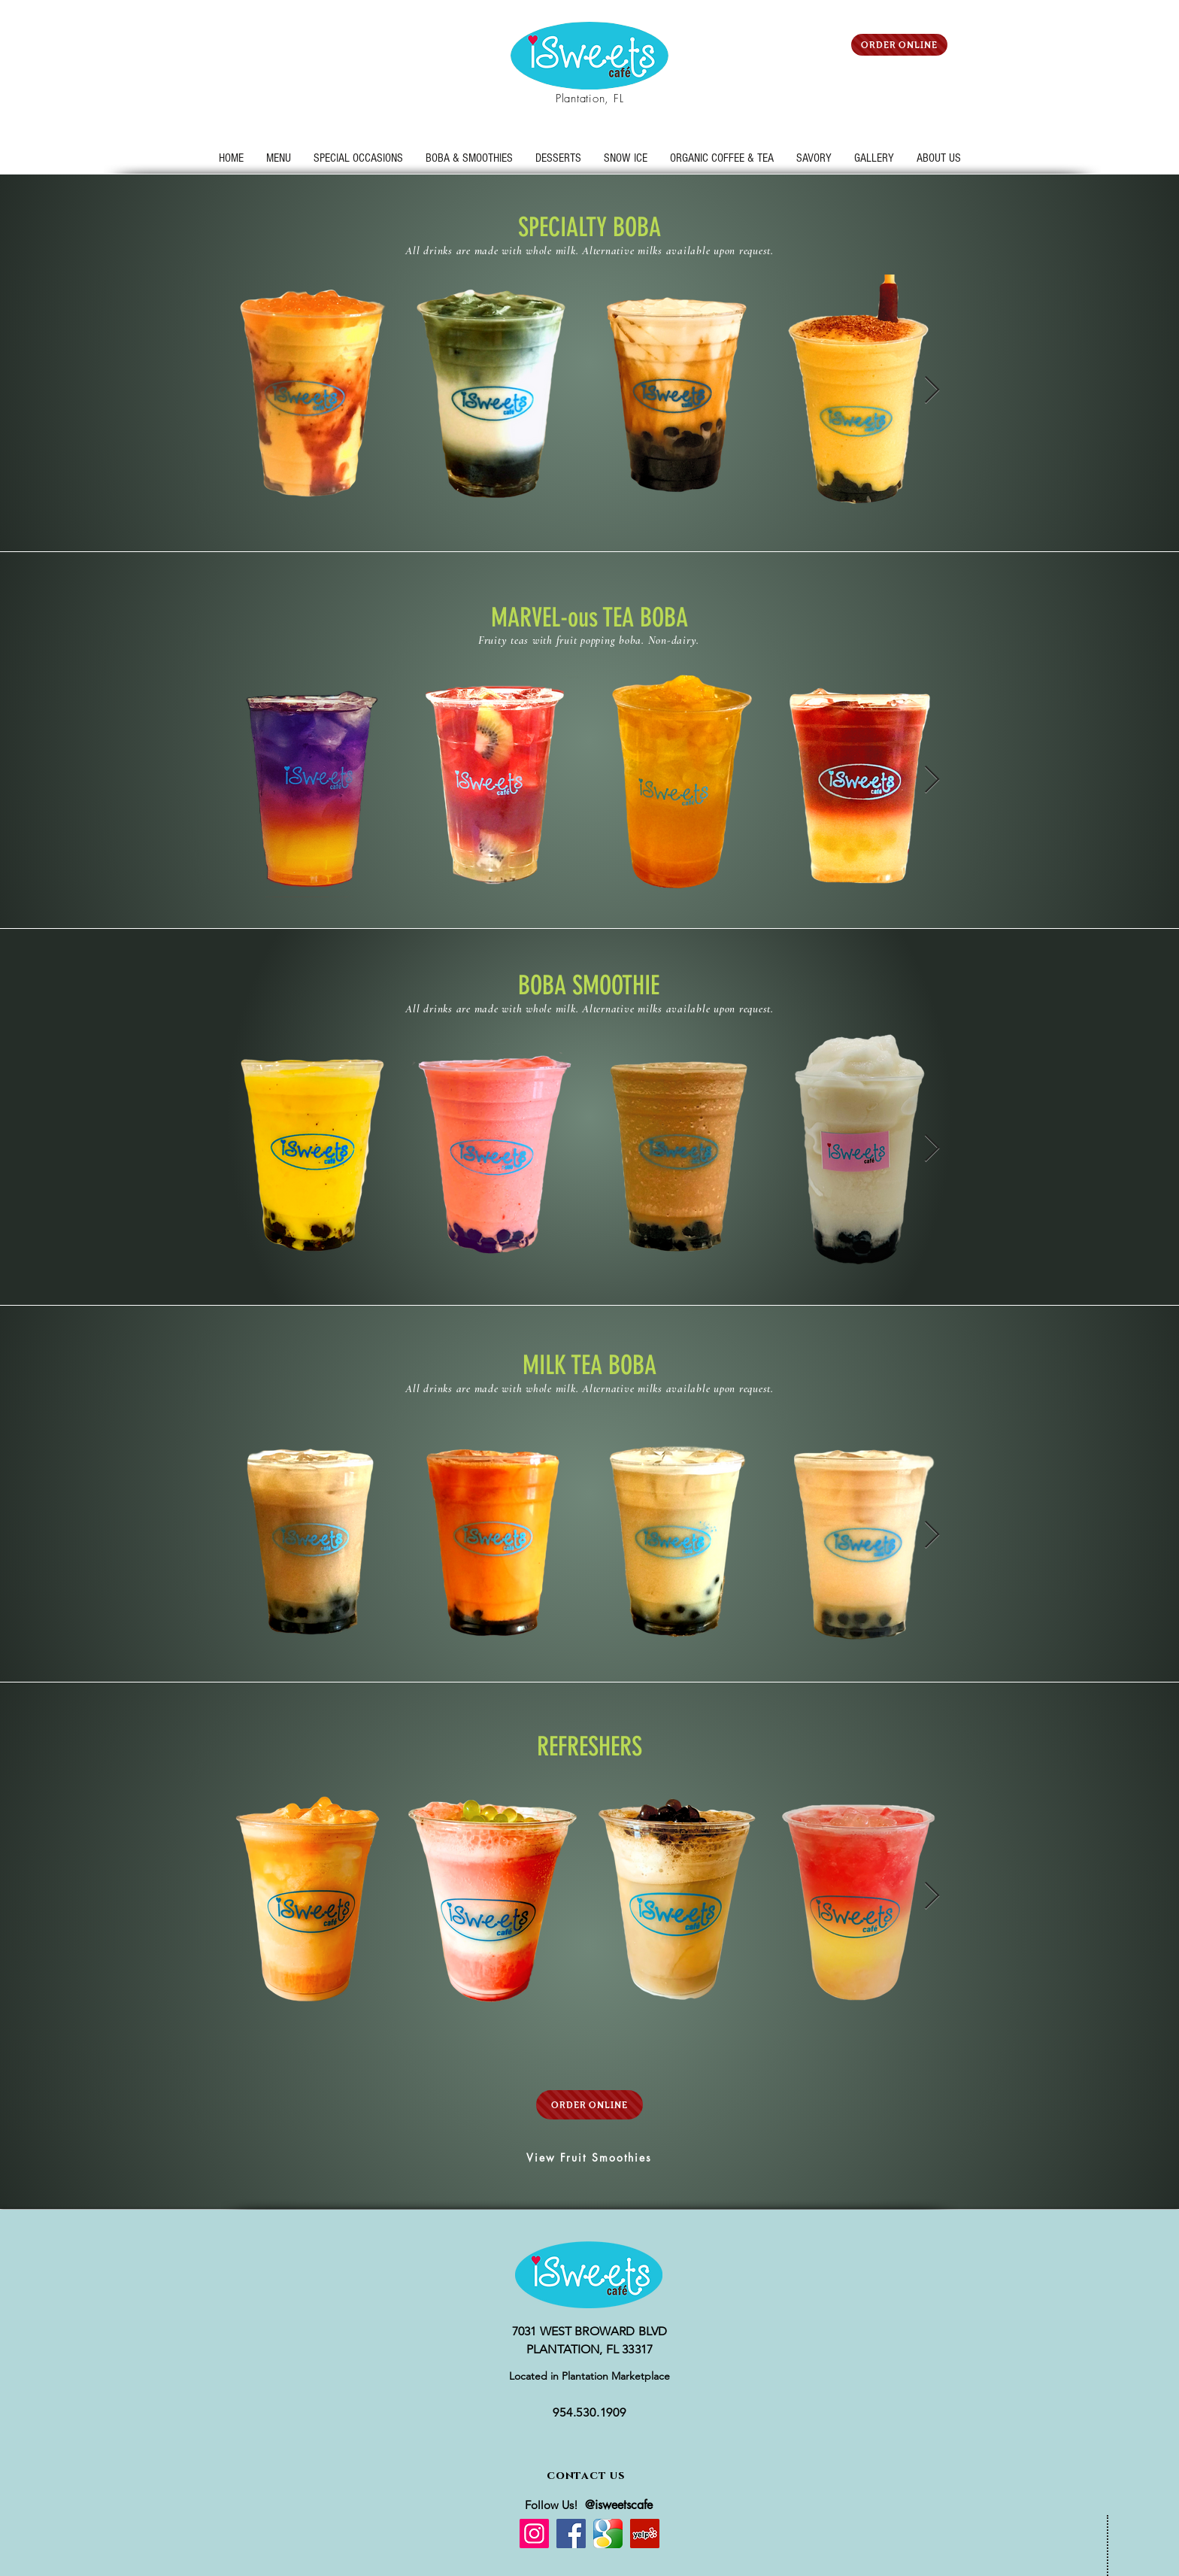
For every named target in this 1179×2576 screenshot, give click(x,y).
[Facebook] (571, 2533)
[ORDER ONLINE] (899, 45)
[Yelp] (644, 2533)
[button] (358, 157)
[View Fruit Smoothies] (589, 2157)
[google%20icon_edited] (608, 2533)
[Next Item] (932, 390)
